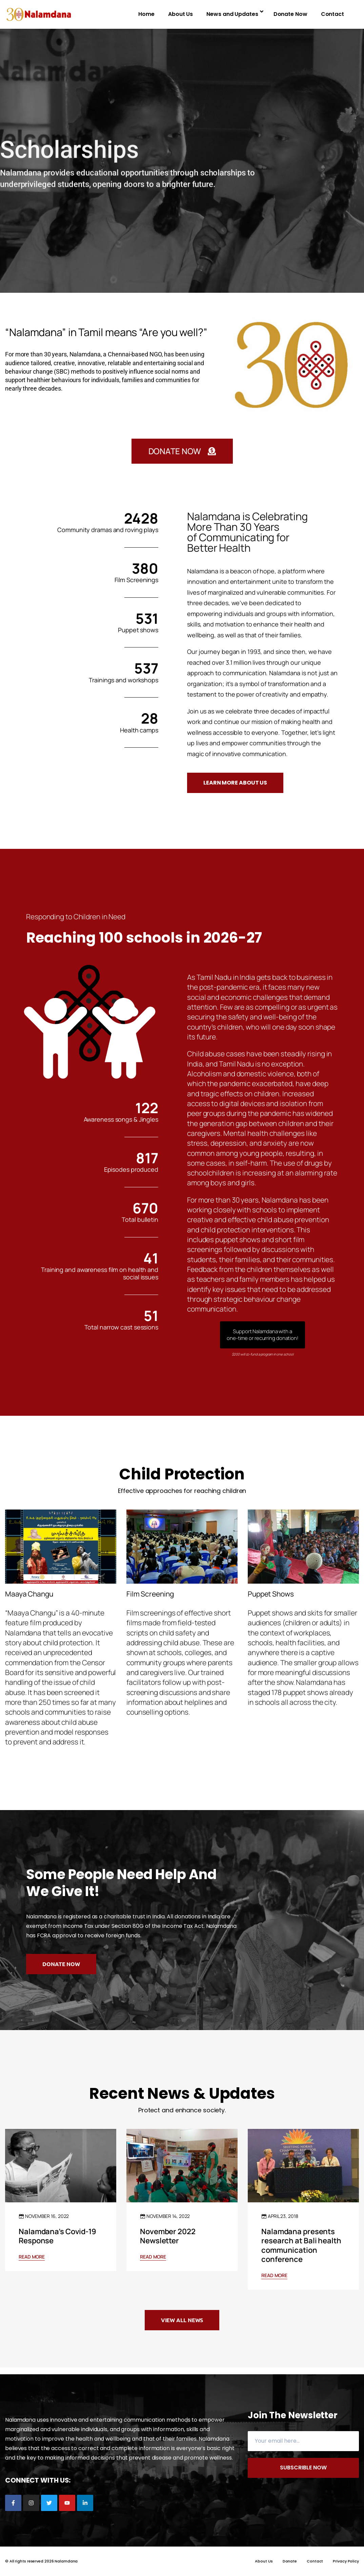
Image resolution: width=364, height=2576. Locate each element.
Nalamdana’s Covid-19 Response (57, 2236)
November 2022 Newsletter (168, 2236)
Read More (32, 2256)
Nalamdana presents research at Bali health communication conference (301, 2245)
